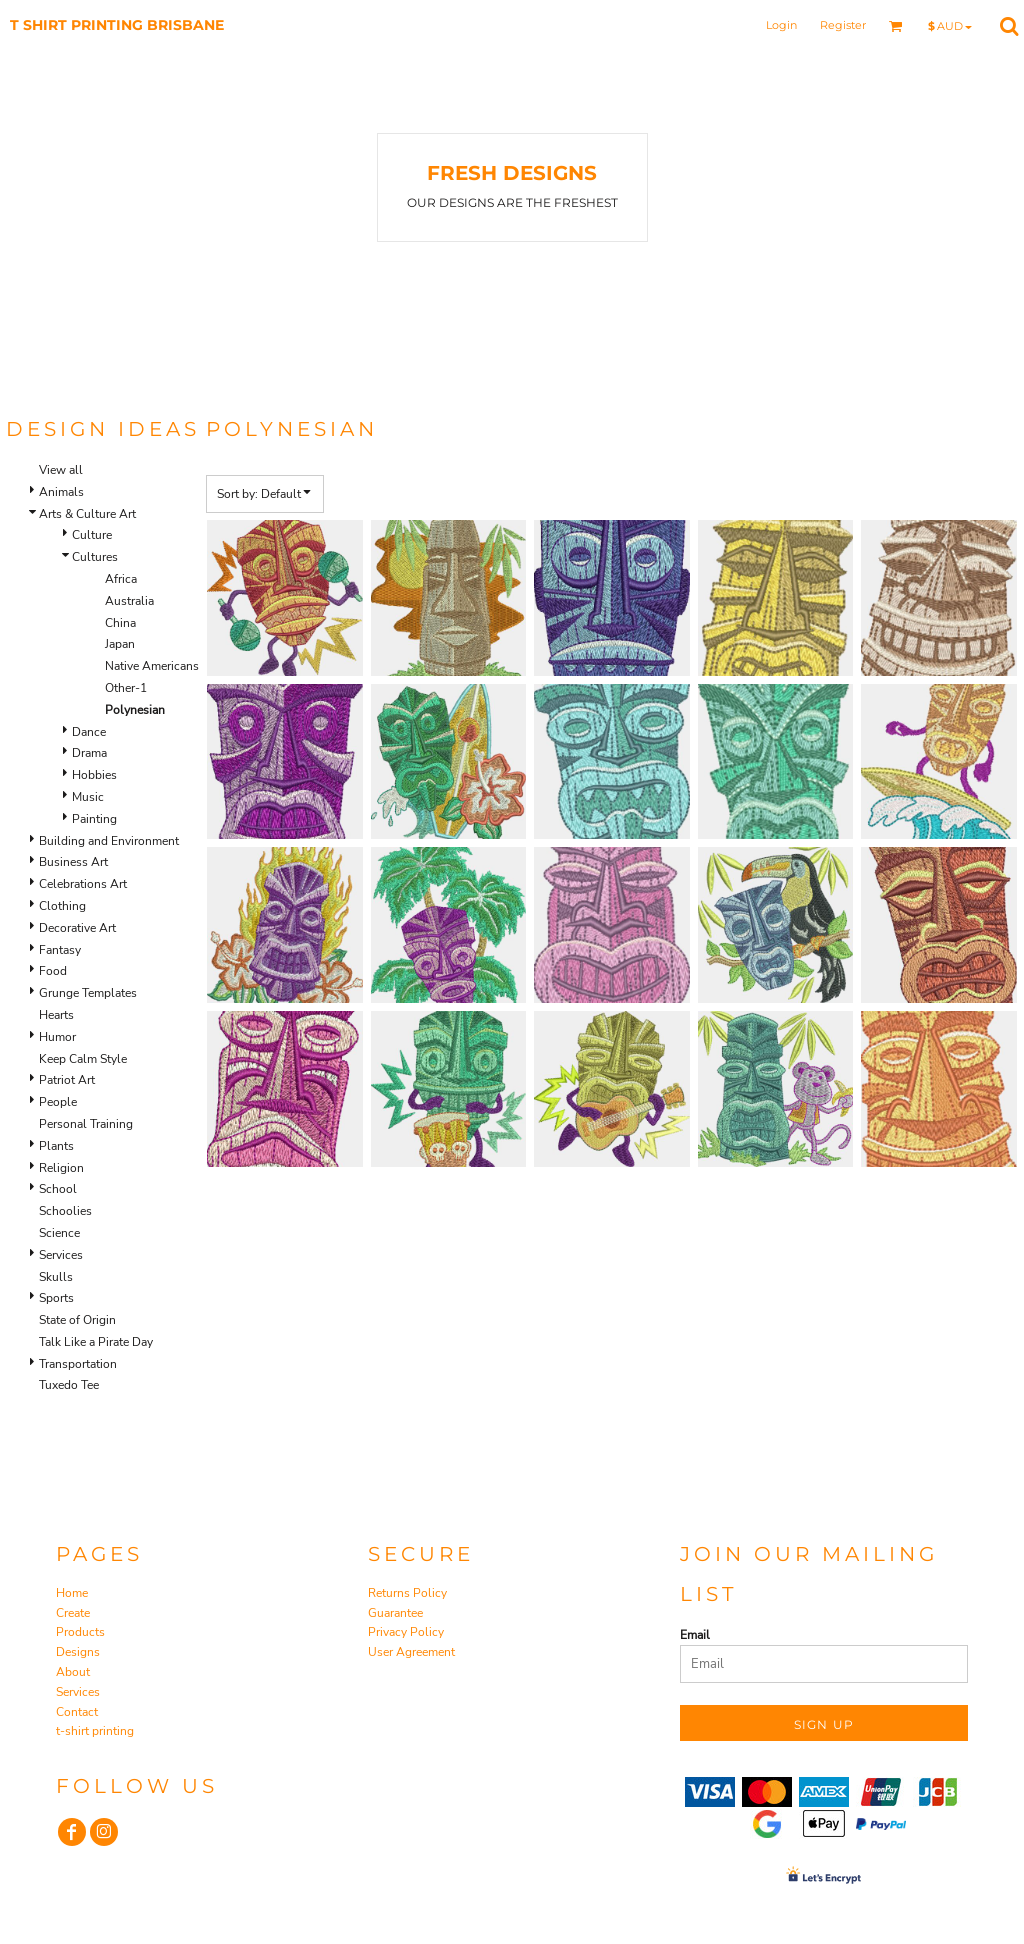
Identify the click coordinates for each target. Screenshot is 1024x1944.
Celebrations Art (83, 884)
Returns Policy (407, 1593)
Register (843, 25)
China (120, 623)
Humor (57, 1037)
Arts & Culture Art (87, 514)
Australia (129, 601)
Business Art (73, 862)
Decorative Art (77, 928)
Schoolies (65, 1211)
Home (72, 1593)
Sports (56, 1298)
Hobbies (94, 775)
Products (80, 1632)
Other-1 (126, 688)
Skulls (56, 1277)
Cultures (95, 557)
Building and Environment (109, 841)
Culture (92, 535)
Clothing (62, 906)
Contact (77, 1712)
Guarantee (395, 1613)
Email (695, 1635)
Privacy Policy (406, 1632)
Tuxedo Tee (69, 1385)
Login (781, 25)
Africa (121, 579)
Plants (56, 1146)
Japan (120, 644)
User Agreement (411, 1652)
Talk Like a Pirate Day (96, 1342)
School (58, 1189)
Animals (61, 492)
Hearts (56, 1015)
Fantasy (60, 950)
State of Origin (77, 1320)
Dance (89, 732)
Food (53, 971)
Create (73, 1613)
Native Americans (152, 666)
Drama (89, 753)
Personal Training (86, 1124)
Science (59, 1233)
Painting (94, 819)
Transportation (78, 1364)
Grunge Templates (88, 993)
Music (88, 797)
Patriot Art (67, 1080)
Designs (78, 1652)
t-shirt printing (95, 1731)
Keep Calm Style (83, 1059)
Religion (61, 1168)
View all (61, 470)
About (73, 1672)
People (58, 1102)
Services (61, 1255)
